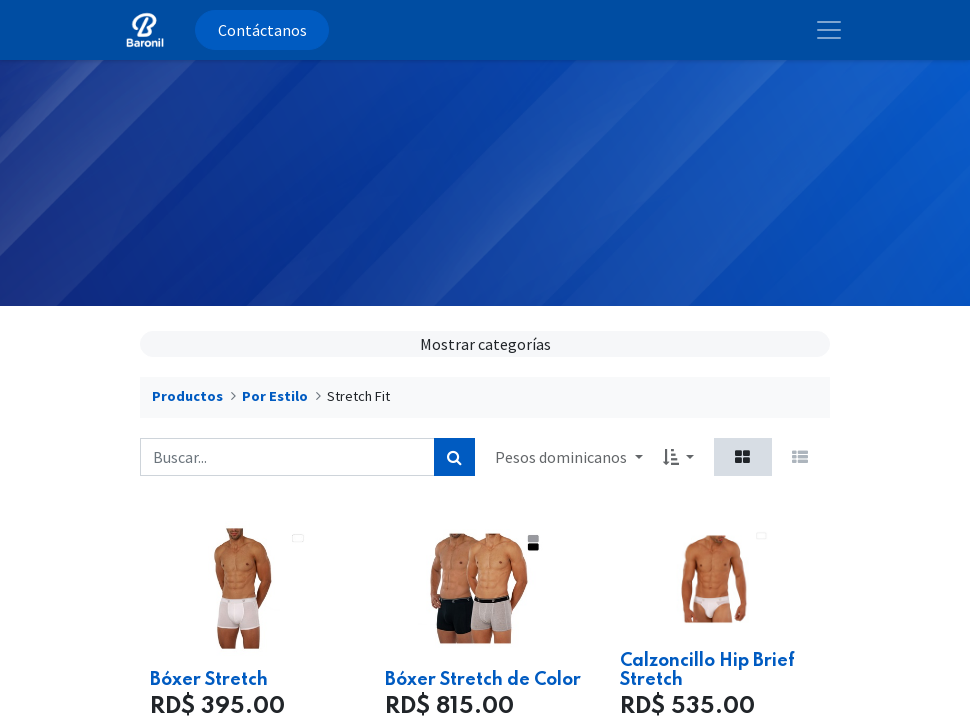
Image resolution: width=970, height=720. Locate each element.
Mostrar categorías (485, 344)
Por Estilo (275, 396)
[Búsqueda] (454, 457)
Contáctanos (262, 30)
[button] (678, 457)
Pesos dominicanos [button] (562, 457)
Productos (187, 396)
